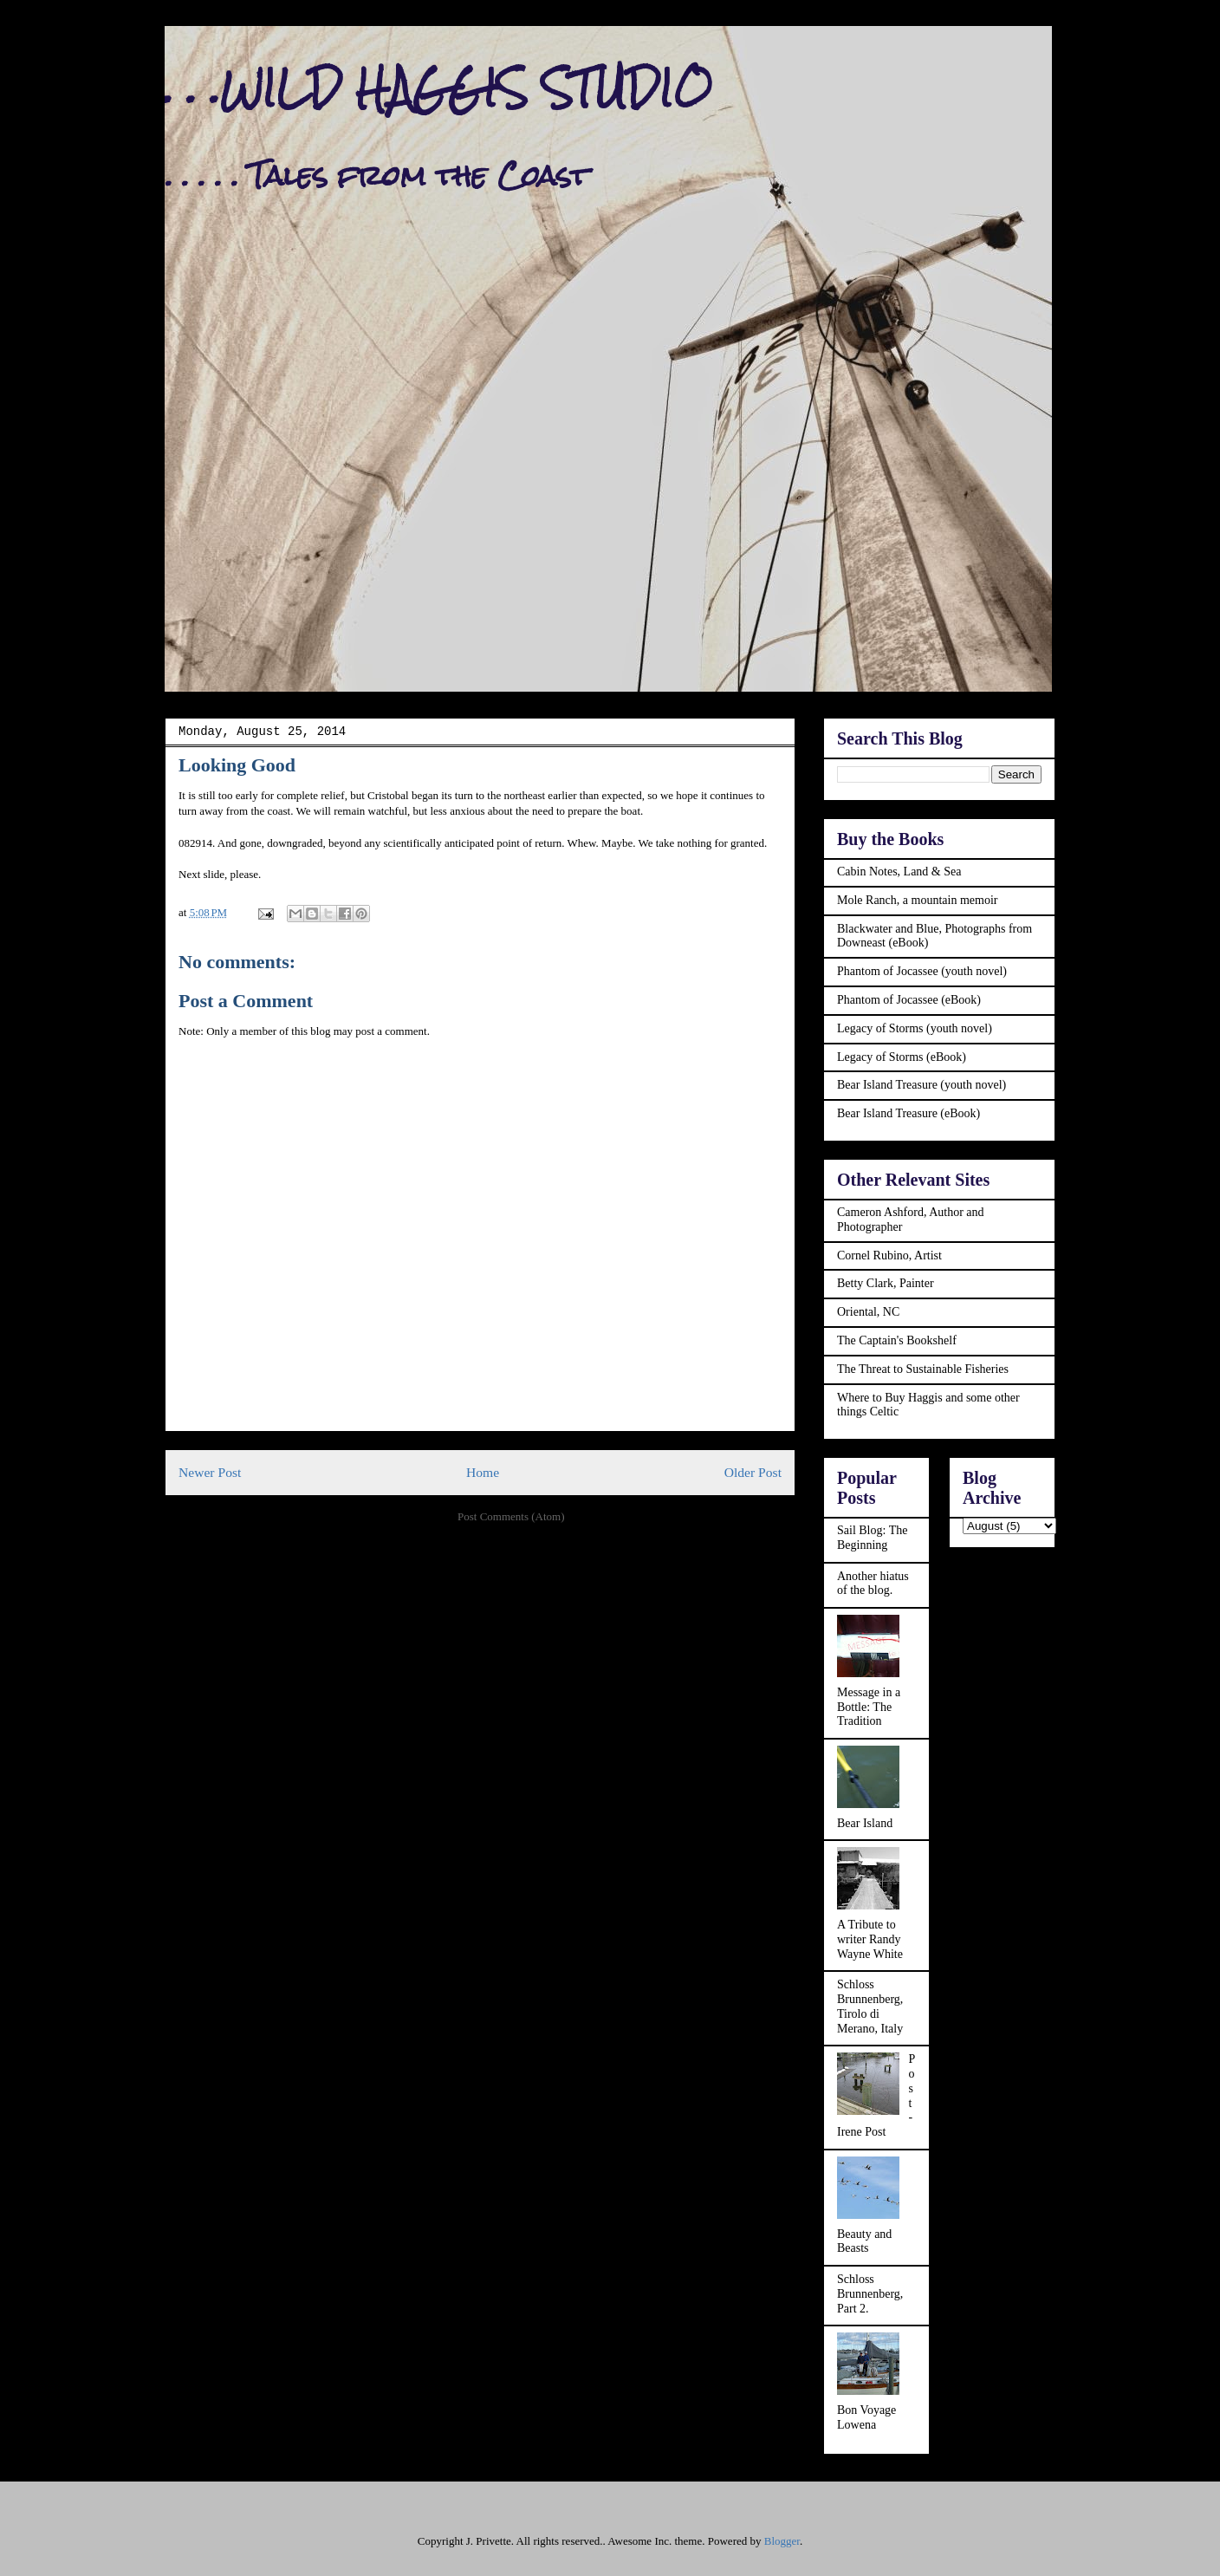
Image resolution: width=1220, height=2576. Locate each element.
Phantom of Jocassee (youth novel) (922, 971)
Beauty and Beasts (864, 2241)
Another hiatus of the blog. (873, 1583)
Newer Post (209, 1472)
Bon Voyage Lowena (866, 2417)
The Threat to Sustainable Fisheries (923, 1369)
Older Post (753, 1472)
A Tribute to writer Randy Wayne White (870, 1939)
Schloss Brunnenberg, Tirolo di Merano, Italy (870, 2006)
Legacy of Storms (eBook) (901, 1057)
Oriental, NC (868, 1311)
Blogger (782, 2540)
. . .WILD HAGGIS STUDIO (438, 88)
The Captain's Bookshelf (897, 1340)
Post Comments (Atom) (511, 1516)
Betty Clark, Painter (885, 1283)
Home (482, 1472)
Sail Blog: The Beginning (872, 1537)
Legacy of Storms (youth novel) (914, 1028)
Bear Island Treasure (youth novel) (921, 1084)
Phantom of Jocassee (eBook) (909, 999)
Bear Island (864, 1823)
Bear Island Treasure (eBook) (908, 1113)
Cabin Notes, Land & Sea (899, 871)
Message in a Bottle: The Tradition (868, 1707)
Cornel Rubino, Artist (889, 1255)
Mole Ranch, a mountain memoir (917, 900)
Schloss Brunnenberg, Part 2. (870, 2294)
